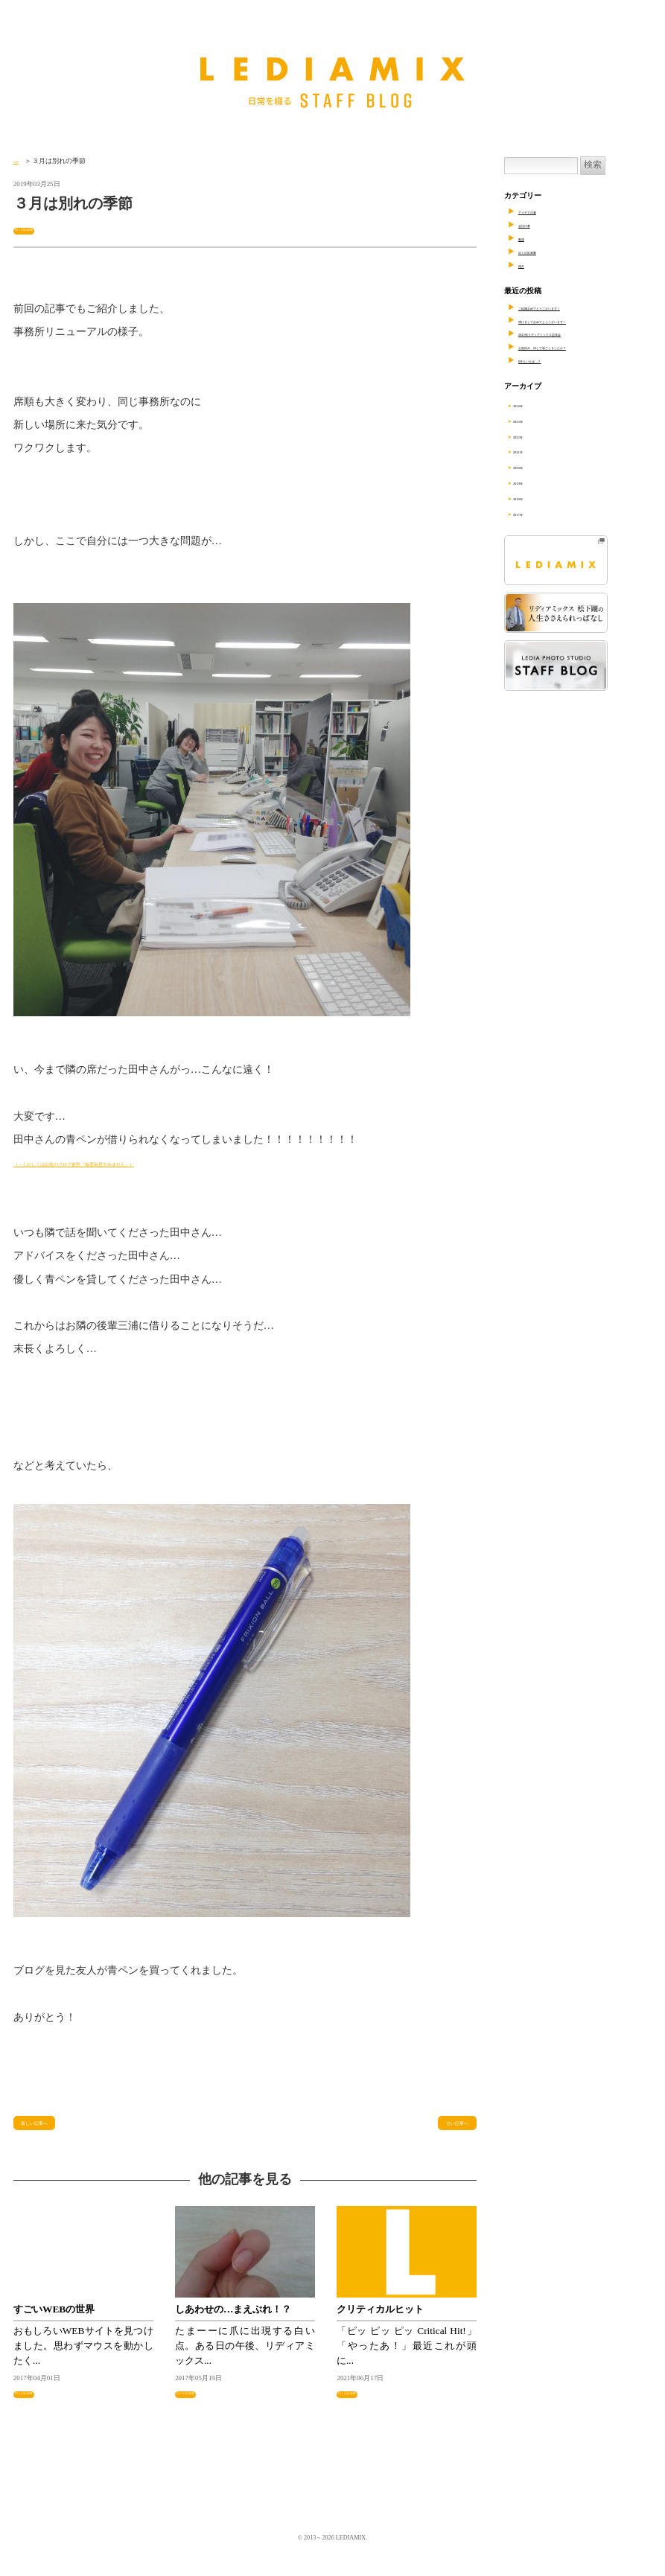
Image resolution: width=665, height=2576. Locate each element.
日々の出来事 (36, 229)
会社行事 (533, 224)
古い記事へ (444, 2131)
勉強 (525, 238)
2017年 (532, 513)
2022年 (532, 436)
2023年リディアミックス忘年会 (570, 333)
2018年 (532, 498)
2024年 (532, 405)
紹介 (525, 265)
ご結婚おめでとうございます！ (570, 307)
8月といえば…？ (546, 360)
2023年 (532, 420)
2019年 (532, 482)
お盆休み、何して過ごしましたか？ (577, 346)
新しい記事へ (50, 2131)
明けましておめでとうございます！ (577, 320)
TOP (19, 161)
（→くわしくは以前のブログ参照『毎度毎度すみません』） (154, 1164)
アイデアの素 (540, 211)
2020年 (532, 466)
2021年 (532, 451)
